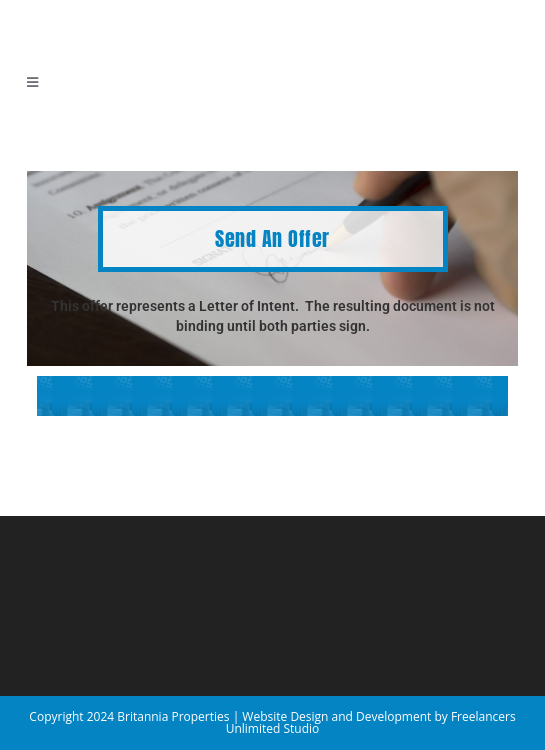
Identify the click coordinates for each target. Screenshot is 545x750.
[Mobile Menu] (33, 82)
